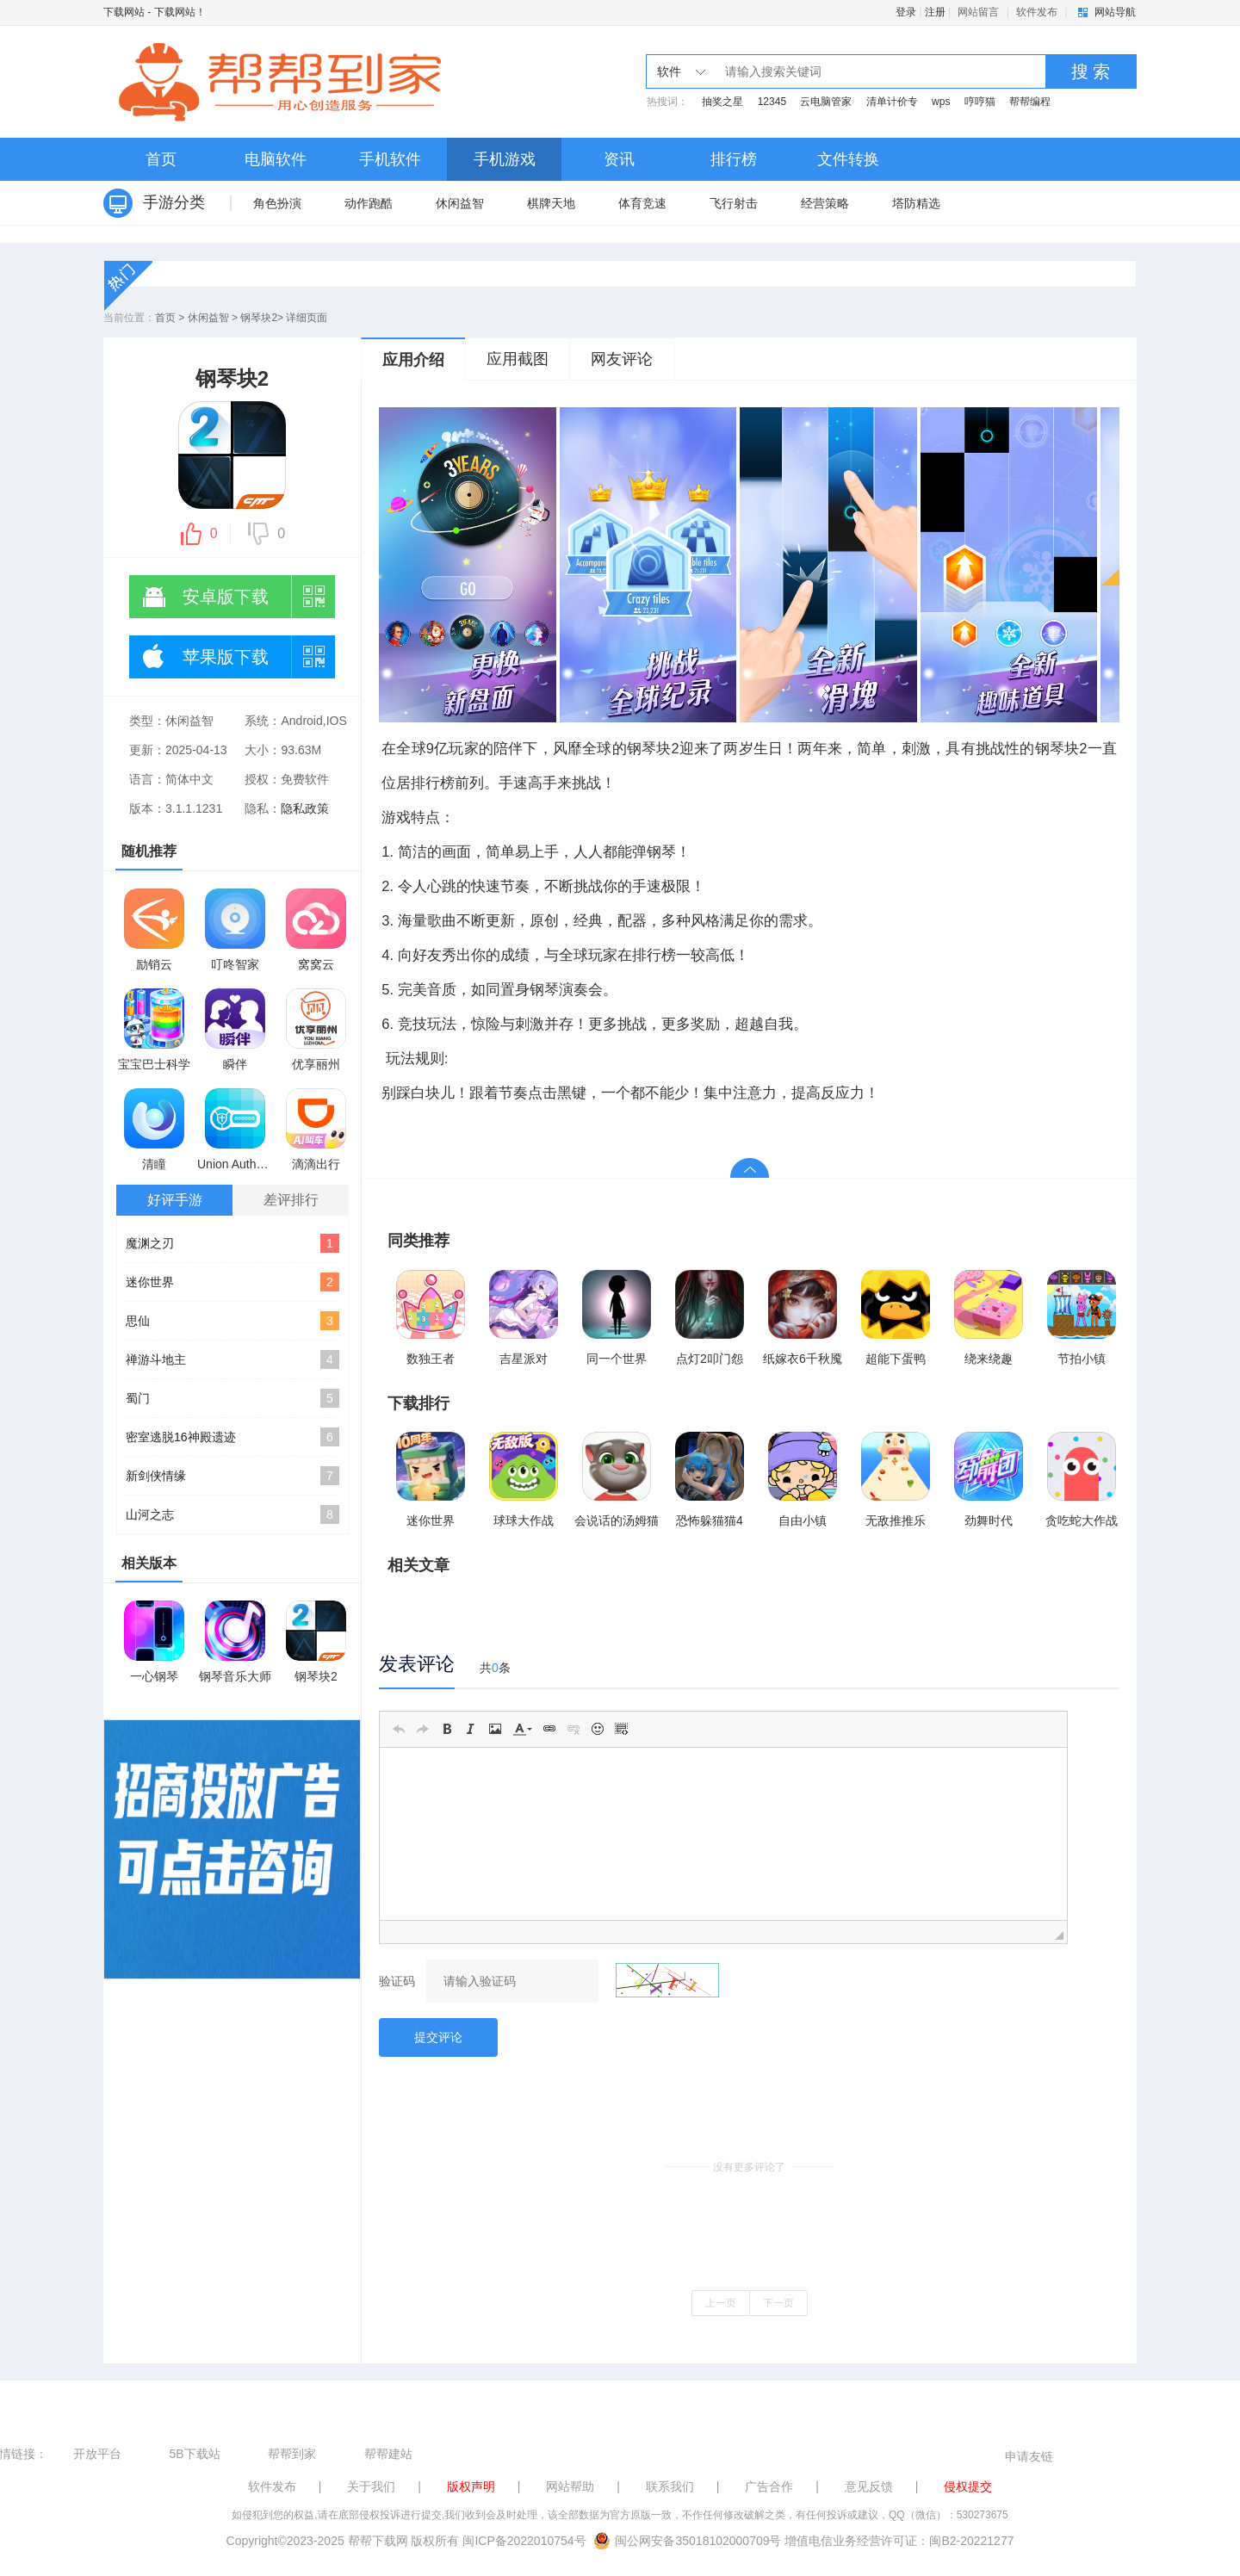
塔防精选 (916, 203)
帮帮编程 (1030, 102)
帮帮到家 (292, 2454)
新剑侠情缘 (232, 1475)
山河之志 (232, 1514)
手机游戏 (505, 159)
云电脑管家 (826, 102)
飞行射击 (734, 203)
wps (941, 102)
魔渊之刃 (232, 1243)
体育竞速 (642, 203)
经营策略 (825, 203)
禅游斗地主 (232, 1359)
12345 (772, 102)
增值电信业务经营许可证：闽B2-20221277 (899, 2541)
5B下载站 (194, 2454)
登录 (906, 12)
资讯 (619, 159)
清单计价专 (892, 102)
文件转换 (848, 159)
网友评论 (622, 359)
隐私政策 (305, 808)
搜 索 (1091, 71)
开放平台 (97, 2454)
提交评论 (438, 2037)
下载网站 (124, 12)
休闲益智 (460, 203)
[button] (399, 1729)
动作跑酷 (368, 203)
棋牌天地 (551, 203)
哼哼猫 (979, 102)
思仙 (232, 1320)
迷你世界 (232, 1282)
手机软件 (390, 159)
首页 (161, 159)
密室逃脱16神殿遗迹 (232, 1436)
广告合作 (769, 2486)
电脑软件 (276, 159)
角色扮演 (277, 203)
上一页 (720, 2303)
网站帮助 (570, 2486)
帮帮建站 (388, 2454)
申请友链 (1029, 2456)
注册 (935, 12)
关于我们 (371, 2486)
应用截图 (518, 359)
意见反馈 (869, 2486)
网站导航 (1115, 12)
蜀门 (232, 1398)
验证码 (397, 1981)
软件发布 (1036, 12)
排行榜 (733, 159)
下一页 (778, 2303)
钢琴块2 (258, 318)
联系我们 (670, 2486)
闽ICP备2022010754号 (524, 2541)
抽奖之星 (722, 102)
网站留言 (978, 12)
